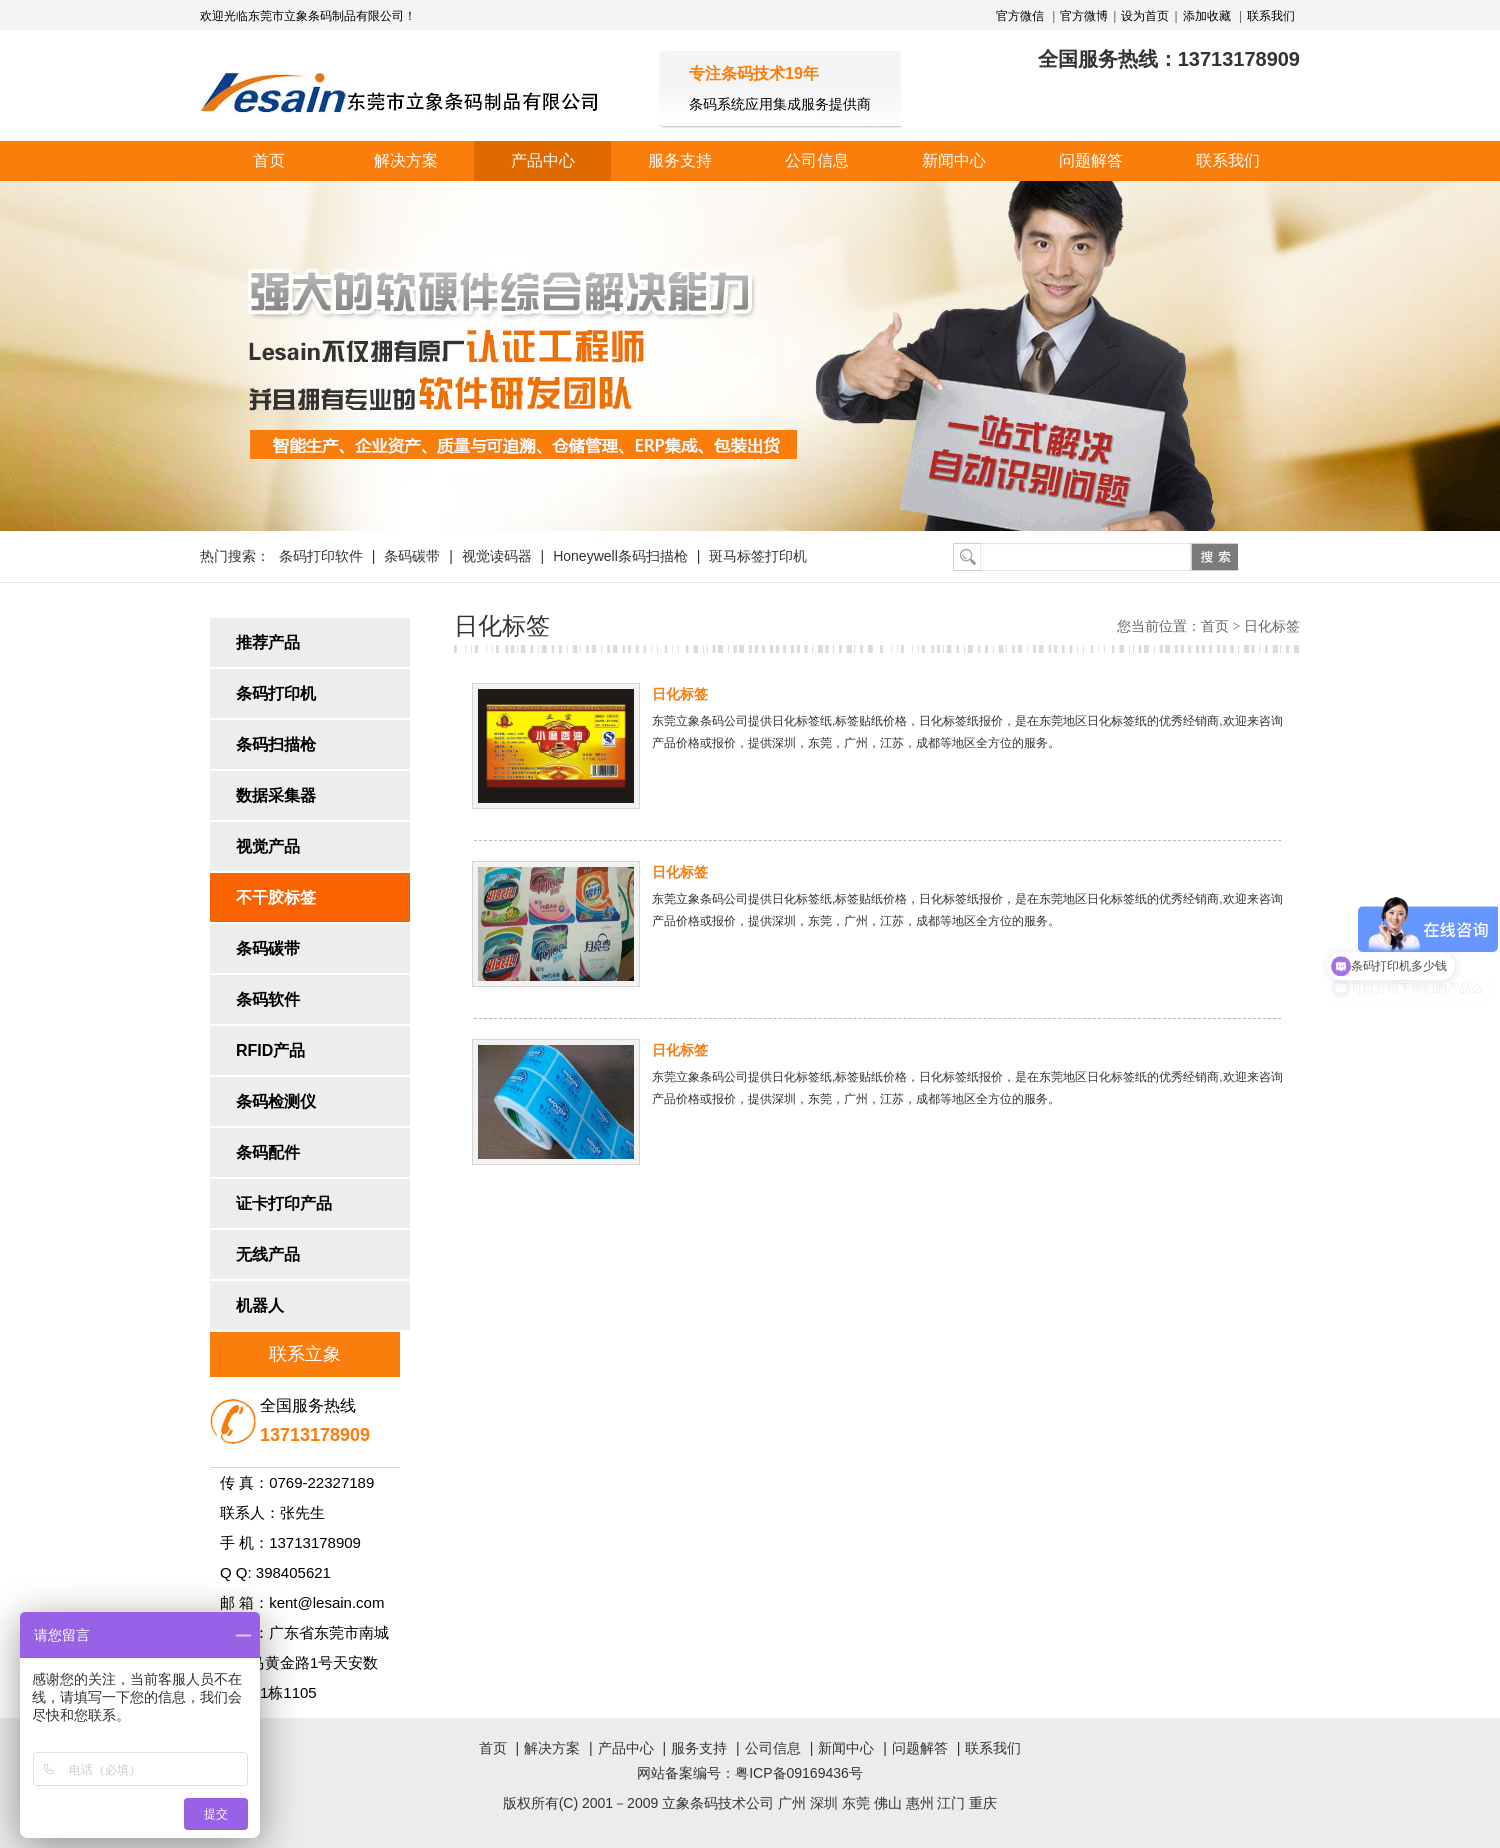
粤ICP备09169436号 (799, 1773)
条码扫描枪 (276, 744)
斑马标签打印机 (758, 556)
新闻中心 (954, 160)
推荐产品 (268, 642)
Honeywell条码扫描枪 (620, 556)
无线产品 (268, 1254)
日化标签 (680, 694)
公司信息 (817, 160)
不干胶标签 (276, 897)
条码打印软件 (321, 556)
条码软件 (268, 999)
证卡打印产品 (284, 1203)
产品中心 (543, 160)
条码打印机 (276, 693)
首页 (269, 160)
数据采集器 (276, 795)
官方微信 (1021, 16)
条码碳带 (412, 556)
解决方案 (406, 160)
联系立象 (305, 1354)
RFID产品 (270, 1050)
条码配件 (268, 1152)
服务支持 (680, 160)
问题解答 (1091, 160)
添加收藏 (1207, 16)
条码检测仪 (276, 1101)
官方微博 (1084, 16)
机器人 (260, 1305)
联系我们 (1271, 16)
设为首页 (1145, 16)
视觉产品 (268, 846)
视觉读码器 (497, 556)
